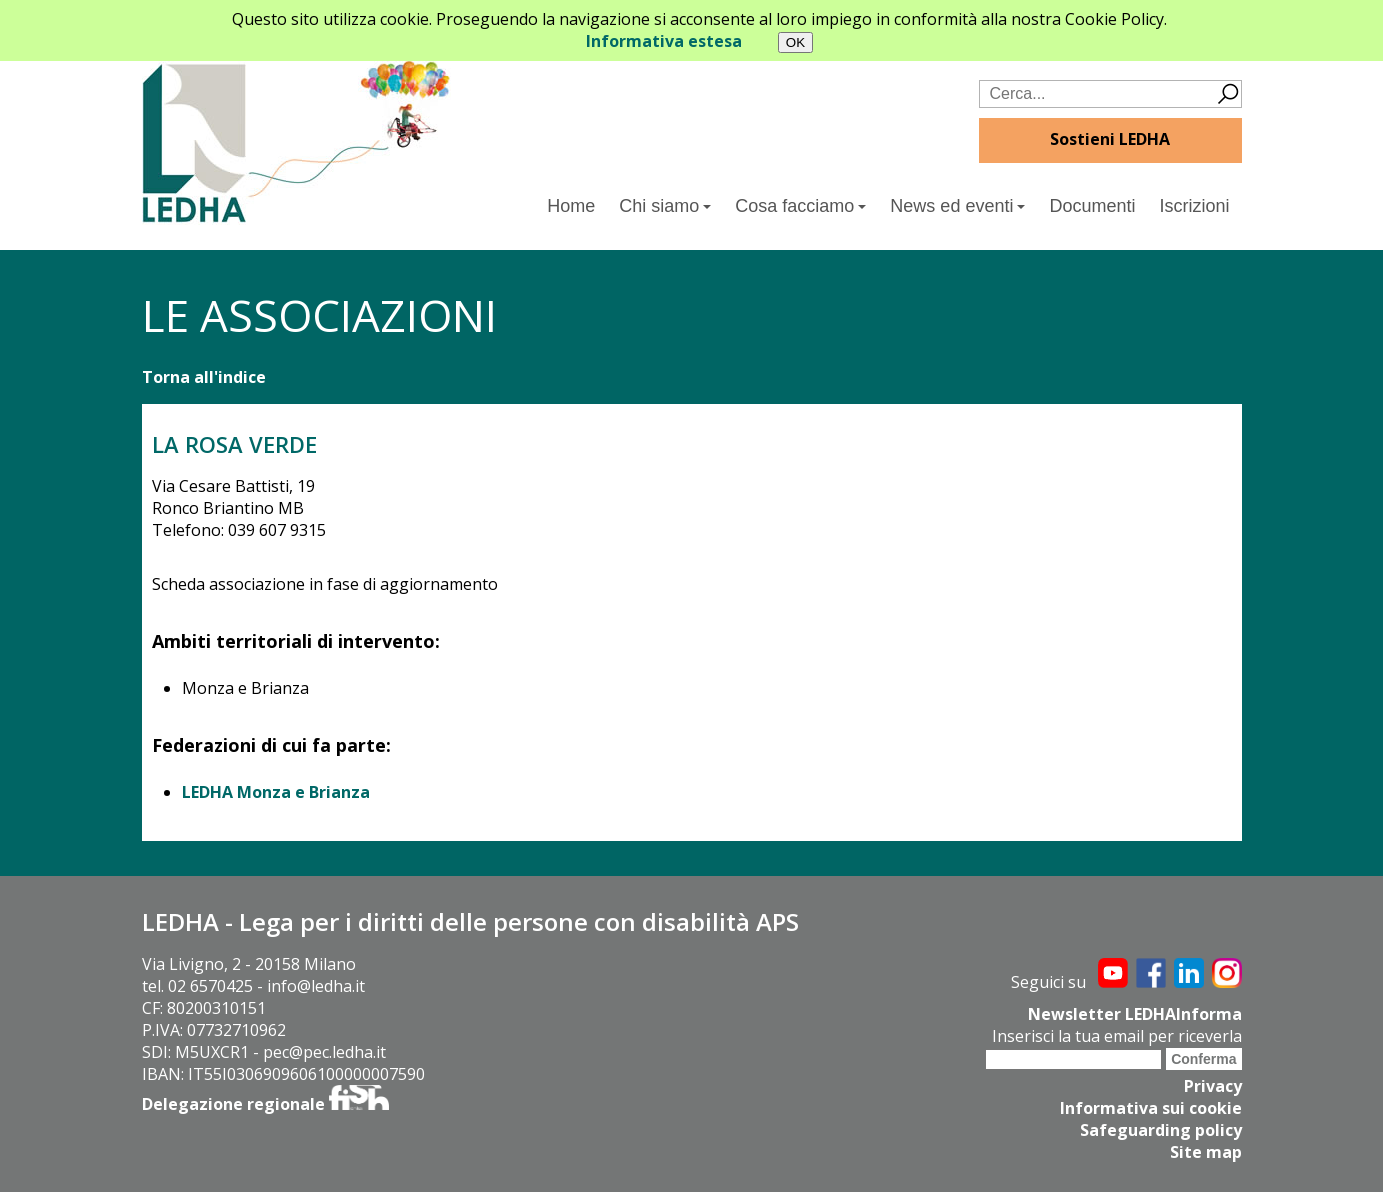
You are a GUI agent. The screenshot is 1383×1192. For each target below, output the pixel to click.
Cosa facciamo (800, 206)
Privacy (1213, 1086)
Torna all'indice (204, 377)
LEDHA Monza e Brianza (276, 792)
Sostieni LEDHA (1110, 139)
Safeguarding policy (1161, 1130)
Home (571, 206)
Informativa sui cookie (1151, 1108)
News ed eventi (957, 206)
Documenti (1092, 206)
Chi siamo (665, 206)
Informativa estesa (664, 41)
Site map (1206, 1152)
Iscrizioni (1194, 206)
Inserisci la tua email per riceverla (1117, 1036)
